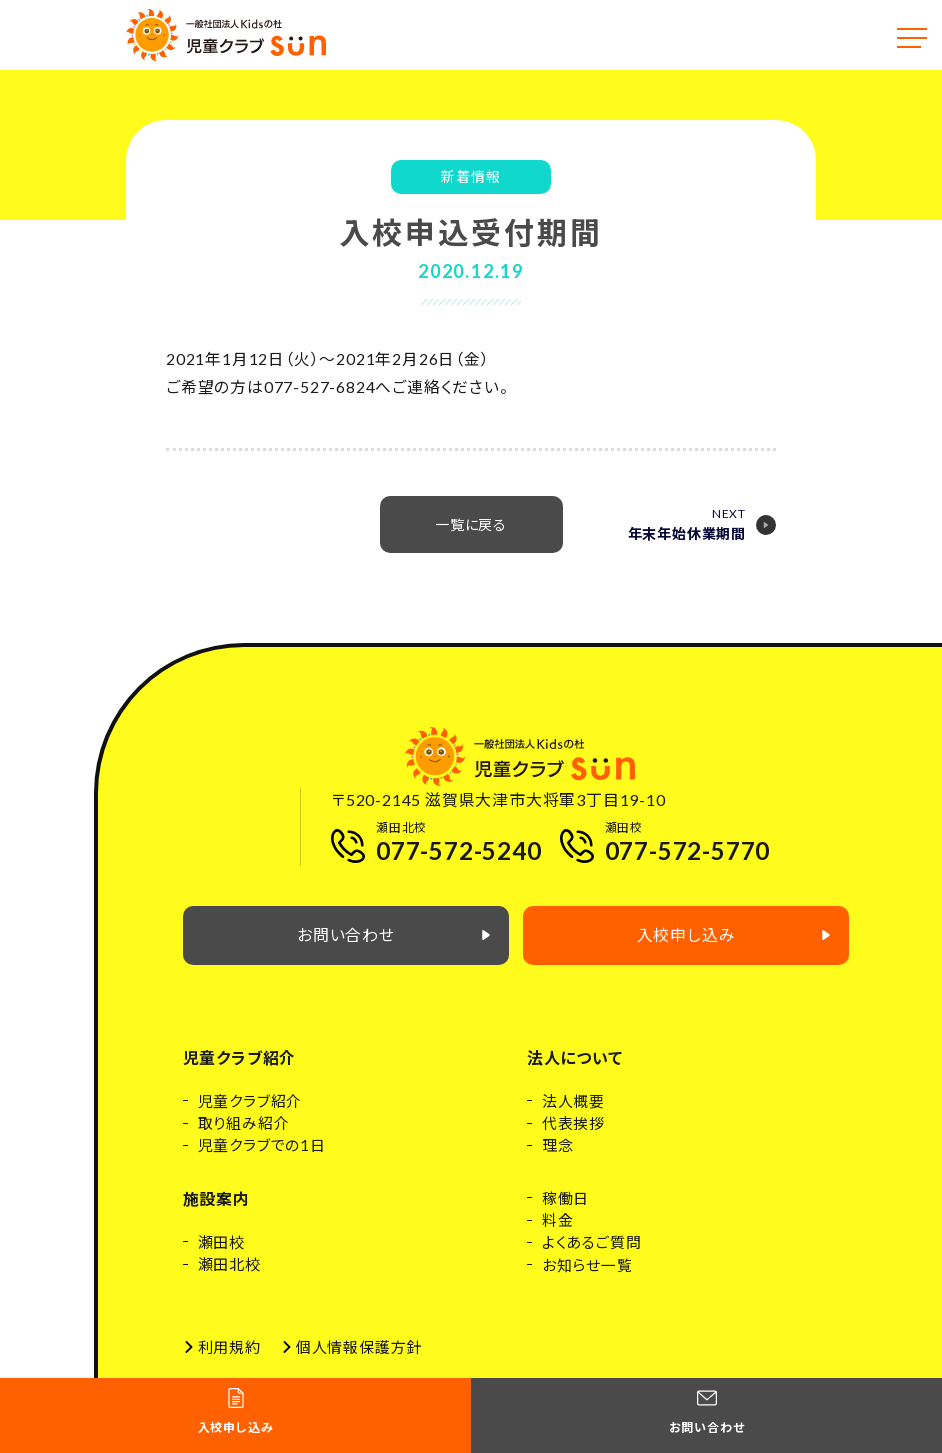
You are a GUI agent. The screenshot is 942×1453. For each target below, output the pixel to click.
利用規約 (229, 1362)
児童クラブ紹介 (240, 1071)
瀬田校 (221, 1256)
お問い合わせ (397, 949)
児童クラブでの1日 (262, 1160)
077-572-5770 (688, 856)
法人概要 (573, 1115)
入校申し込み (741, 949)
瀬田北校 (229, 1279)
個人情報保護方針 (359, 1362)
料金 (558, 1235)
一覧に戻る (471, 538)
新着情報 (470, 177)
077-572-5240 (459, 856)
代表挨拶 (573, 1137)
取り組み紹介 (244, 1137)
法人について (575, 1071)
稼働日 (565, 1212)
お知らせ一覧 (587, 1280)
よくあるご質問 (592, 1257)
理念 (558, 1160)
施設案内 (216, 1212)
